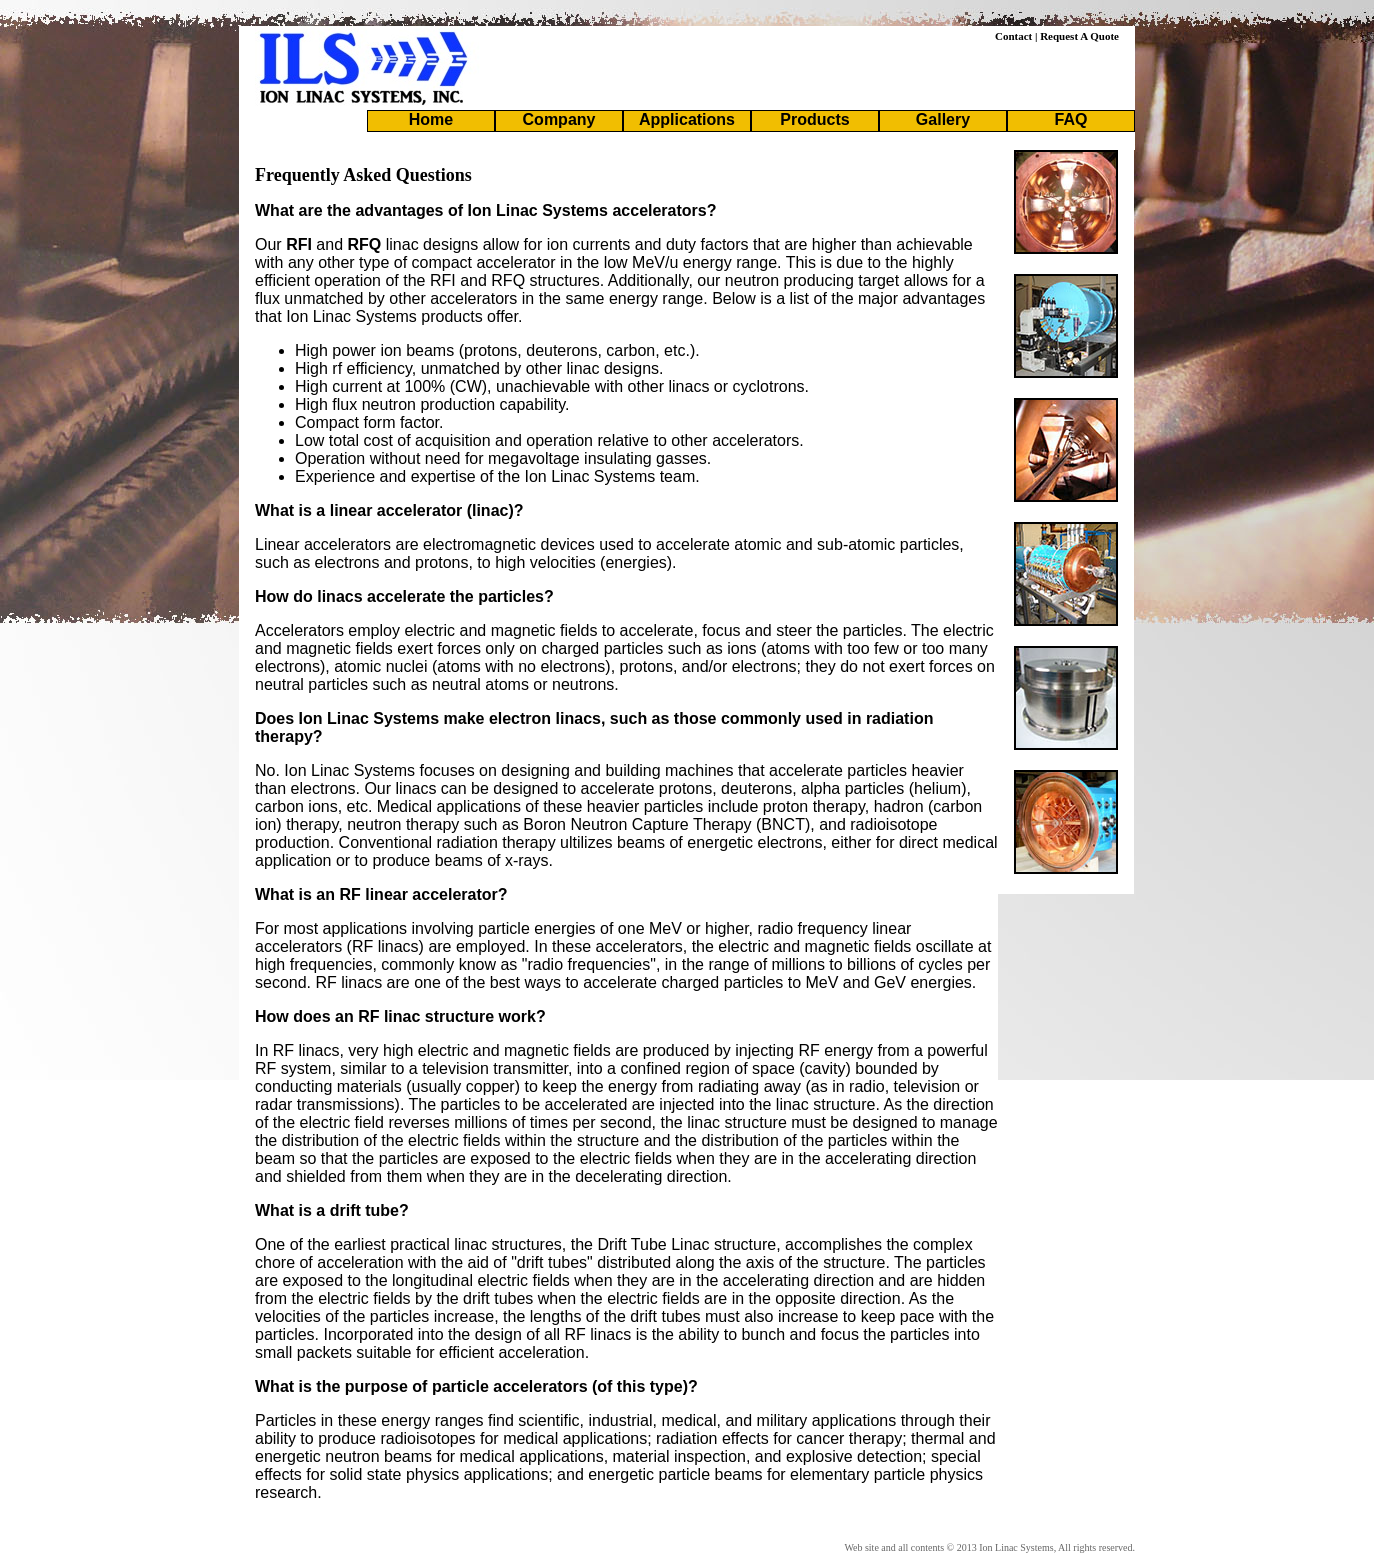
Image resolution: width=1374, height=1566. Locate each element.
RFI (299, 244)
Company (559, 119)
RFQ (365, 244)
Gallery (943, 119)
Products (814, 119)
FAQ (1071, 119)
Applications (687, 119)
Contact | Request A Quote (1057, 36)
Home (431, 119)
